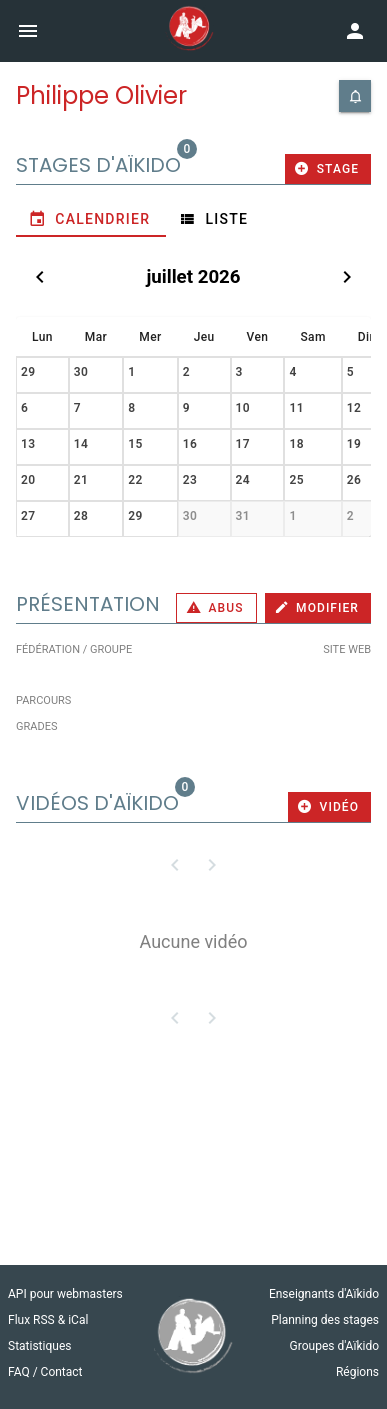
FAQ (20, 1372)
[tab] (91, 219)
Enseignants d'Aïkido (324, 1294)
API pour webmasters (65, 1294)
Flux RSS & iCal (48, 1320)
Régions (357, 1372)
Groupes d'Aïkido (334, 1346)
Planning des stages (325, 1320)
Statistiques (39, 1346)
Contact (62, 1372)
